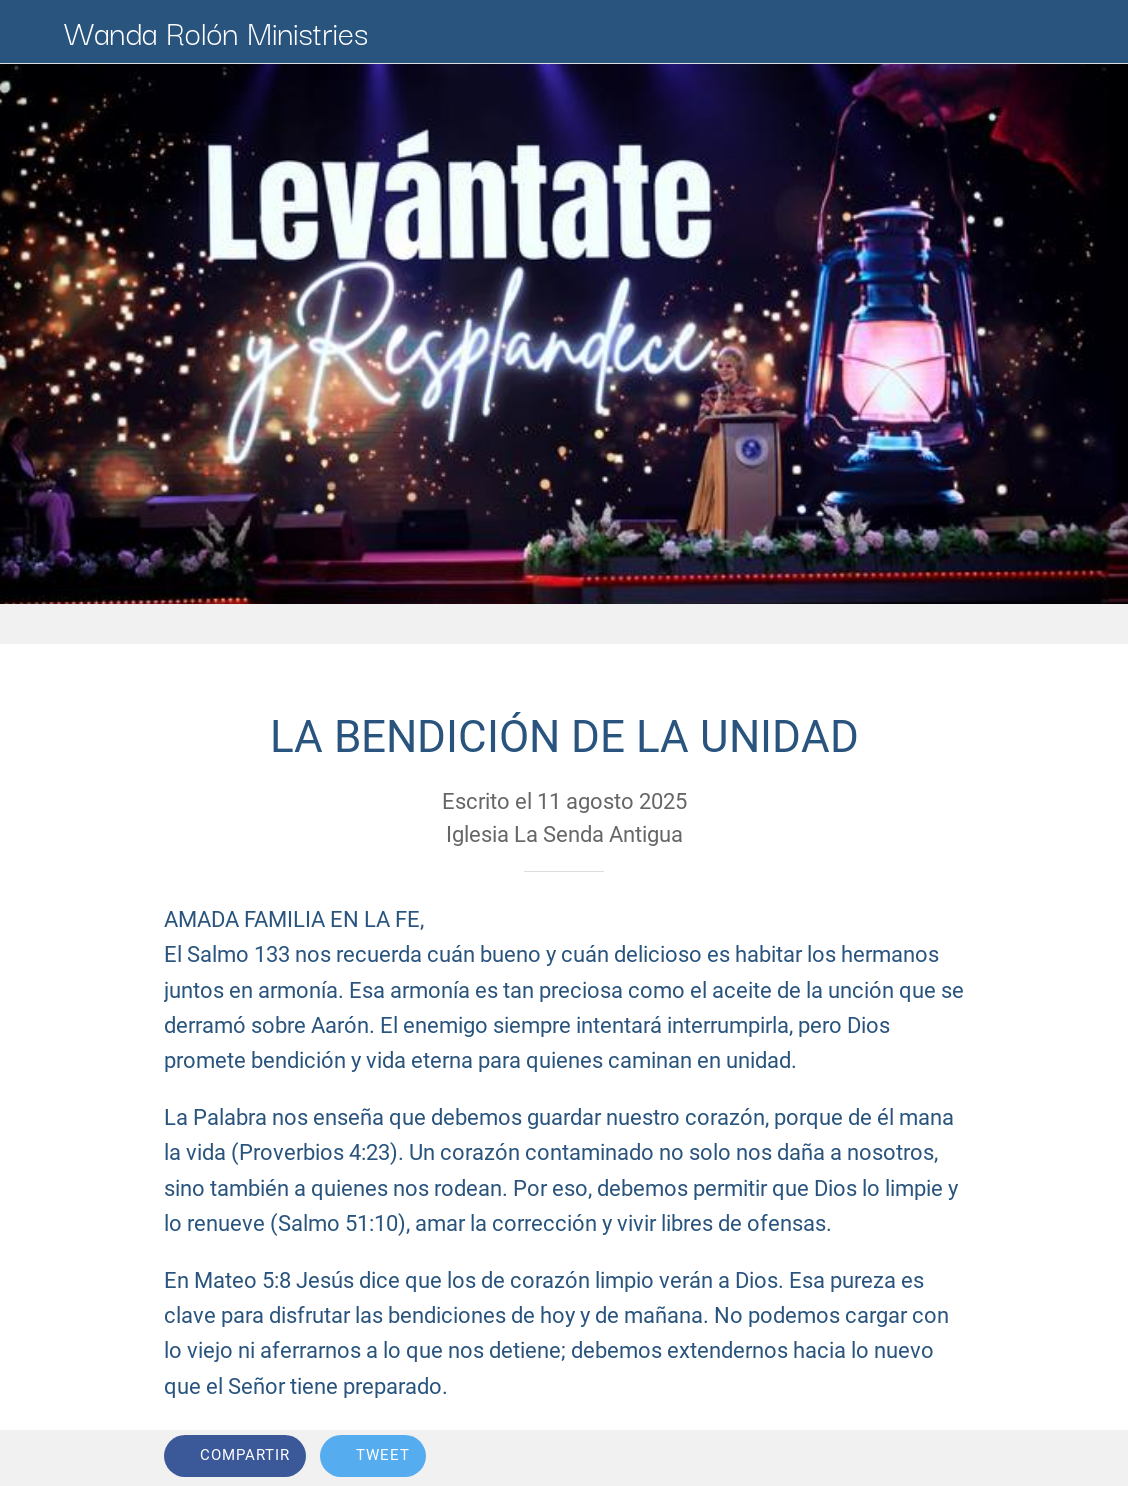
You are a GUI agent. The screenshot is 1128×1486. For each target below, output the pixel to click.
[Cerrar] (32, 32)
